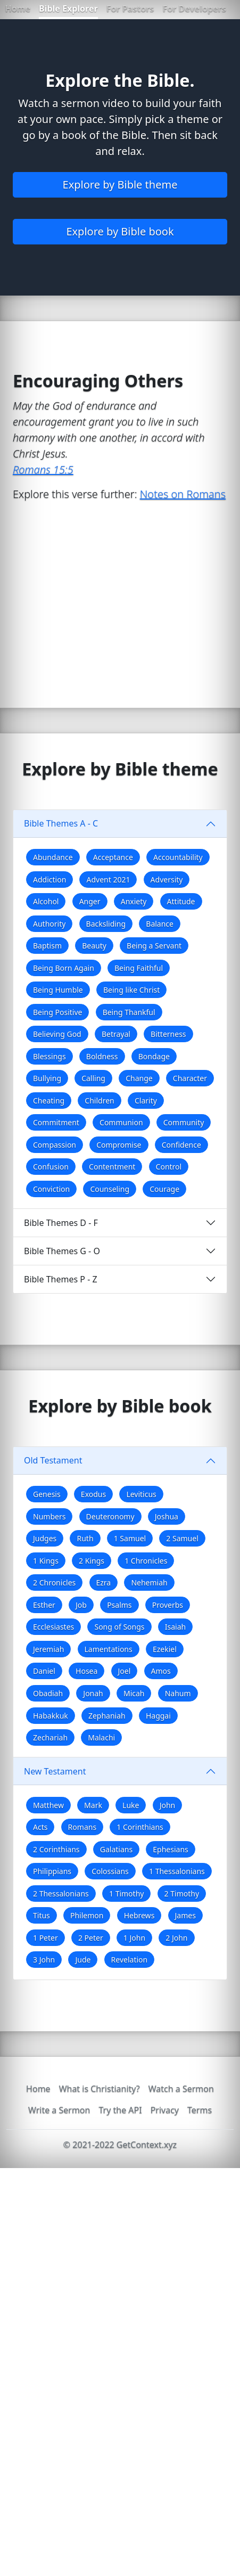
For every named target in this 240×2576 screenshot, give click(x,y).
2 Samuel (182, 1538)
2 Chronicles (54, 1582)
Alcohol (46, 901)
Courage (164, 1189)
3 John (44, 1960)
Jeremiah (48, 1649)
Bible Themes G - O (62, 1251)
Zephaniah (107, 1716)
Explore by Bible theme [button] (120, 184)
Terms (199, 2110)
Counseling (109, 1189)
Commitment (56, 1122)
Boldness (102, 1056)
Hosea (86, 1671)
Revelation (129, 1960)
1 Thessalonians (177, 1871)
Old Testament (53, 1460)
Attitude (181, 901)
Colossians (110, 1871)
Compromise (118, 1145)
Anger (90, 901)
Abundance (53, 857)
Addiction (49, 879)
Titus (41, 1915)
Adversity (167, 879)
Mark (93, 1805)
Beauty (94, 946)
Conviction (51, 1189)
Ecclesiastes (53, 1627)
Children (99, 1100)
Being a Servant (154, 946)
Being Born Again (63, 968)
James (185, 1915)
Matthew (48, 1805)
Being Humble (58, 990)
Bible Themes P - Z (60, 1279)
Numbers (49, 1516)
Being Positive (57, 1012)
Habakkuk (50, 1716)
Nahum (178, 1693)
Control (169, 1167)
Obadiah (48, 1693)
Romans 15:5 (43, 469)
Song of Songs (119, 1627)
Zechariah (50, 1737)
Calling (93, 1078)
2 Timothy (181, 1893)
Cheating (48, 1100)
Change (139, 1078)
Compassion (54, 1145)
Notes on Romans (183, 494)
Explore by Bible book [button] (119, 231)
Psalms (119, 1605)
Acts (40, 1827)
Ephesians (170, 1849)
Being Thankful (129, 1012)
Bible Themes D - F (61, 1223)
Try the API (120, 2110)
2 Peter (90, 1938)
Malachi (101, 1737)
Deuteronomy (110, 1516)
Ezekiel (165, 1649)
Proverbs (167, 1605)
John (168, 1805)
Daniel (44, 1671)
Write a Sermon (59, 2110)
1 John (134, 1938)
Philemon (86, 1915)
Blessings (49, 1056)
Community (183, 1122)
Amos (161, 1671)
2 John (176, 1938)
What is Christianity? (99, 2089)
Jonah (93, 1693)
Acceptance (113, 857)
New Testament (55, 1771)
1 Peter (45, 1938)
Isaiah (175, 1627)
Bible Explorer (68, 8)
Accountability (178, 857)
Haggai (158, 1716)
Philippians (52, 1871)
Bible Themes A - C (61, 823)
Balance (159, 924)
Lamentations (109, 1649)
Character (190, 1078)
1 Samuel (130, 1538)
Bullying (47, 1078)
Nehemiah (149, 1582)
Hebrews (139, 1915)
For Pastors (130, 8)
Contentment (112, 1167)
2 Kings (91, 1561)
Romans (82, 1827)
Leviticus (141, 1494)
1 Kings (46, 1561)
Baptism (47, 946)
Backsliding (106, 924)
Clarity (146, 1100)
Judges (44, 1538)
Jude (82, 1960)
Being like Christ (131, 990)
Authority (49, 924)
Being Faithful (138, 968)
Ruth (85, 1538)
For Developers (194, 8)
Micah (134, 1693)
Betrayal (116, 1034)
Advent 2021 (108, 879)
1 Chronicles (146, 1561)
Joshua (166, 1516)
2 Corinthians (56, 1849)
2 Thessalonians (61, 1893)
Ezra (103, 1582)
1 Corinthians (140, 1827)
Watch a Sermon (181, 2089)
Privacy (165, 2110)
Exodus (93, 1494)
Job (81, 1605)
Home (17, 8)
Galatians (116, 1849)
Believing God (57, 1034)
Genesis (47, 1494)
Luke (130, 1805)
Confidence (181, 1145)
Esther (44, 1605)
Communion (121, 1122)
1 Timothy (126, 1893)
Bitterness (168, 1034)
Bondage (154, 1056)
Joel (124, 1671)
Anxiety (134, 901)
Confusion (51, 1167)
